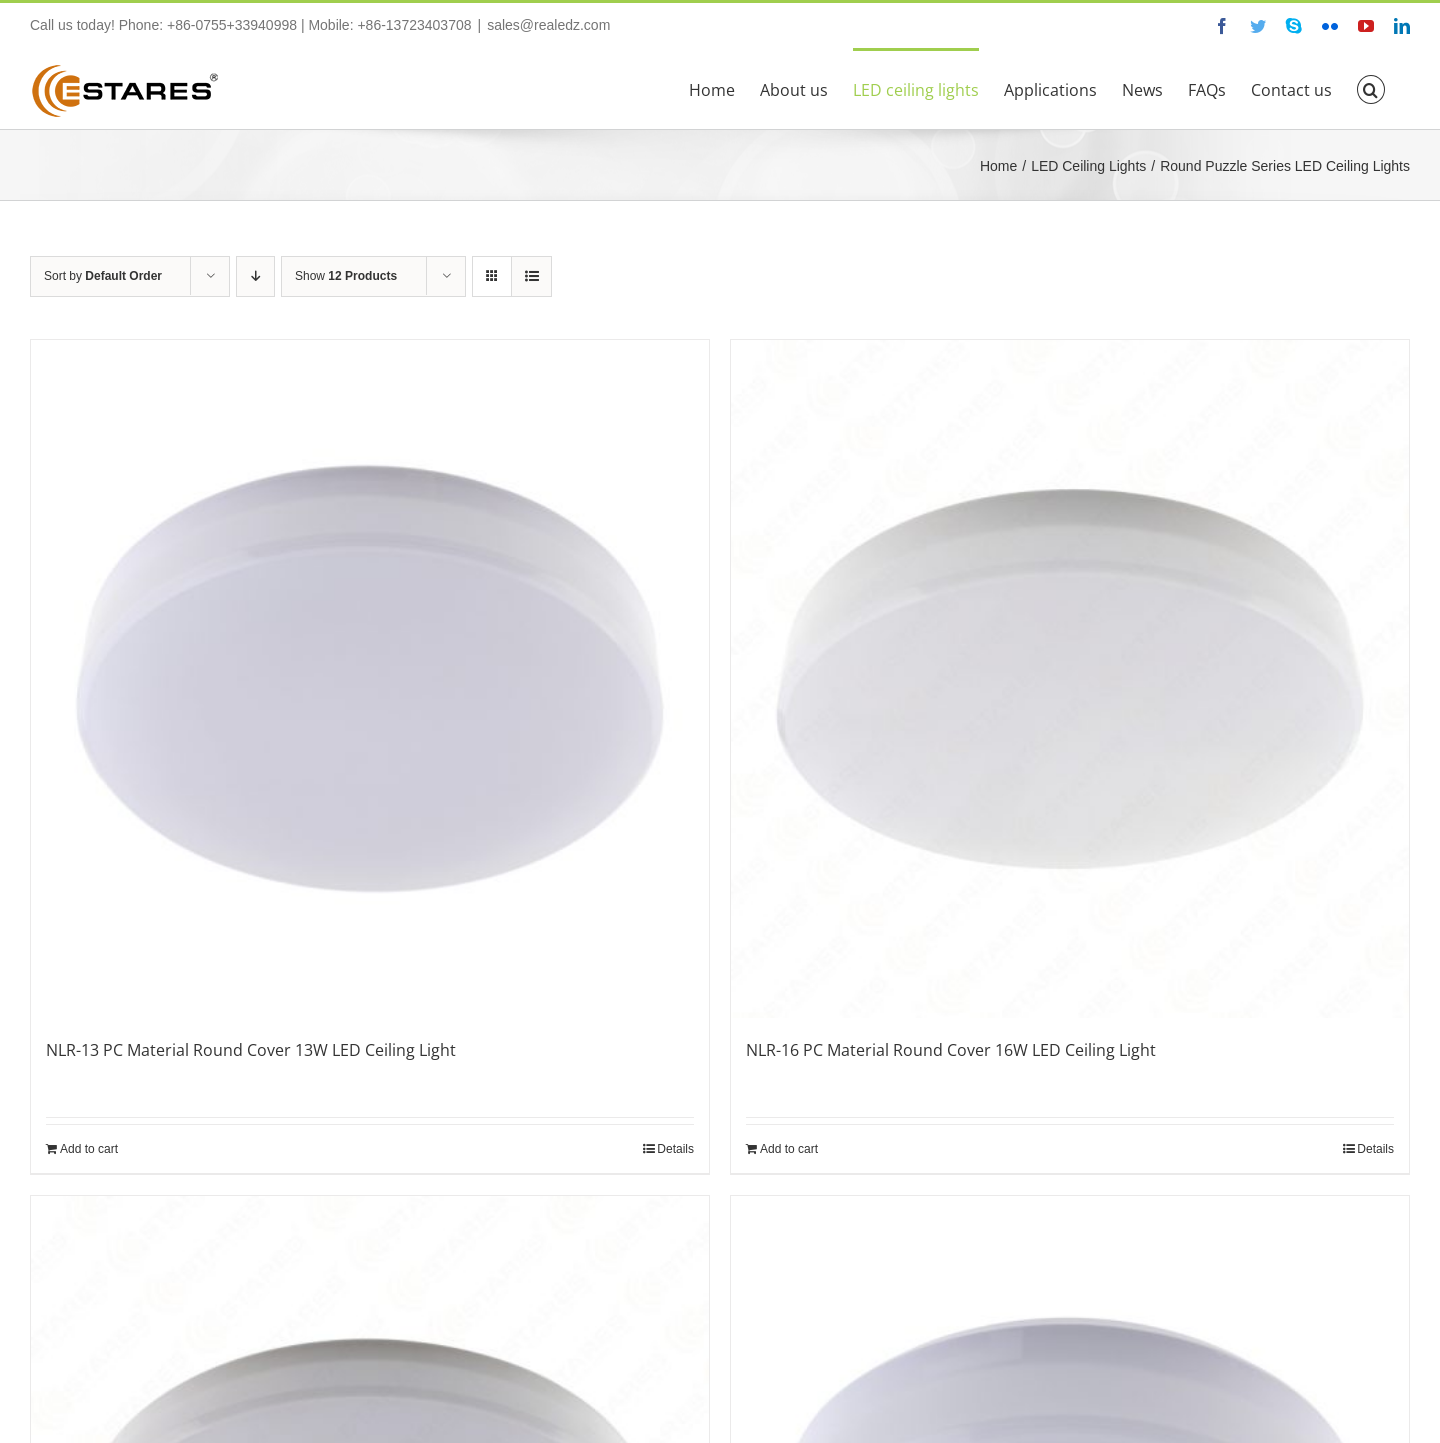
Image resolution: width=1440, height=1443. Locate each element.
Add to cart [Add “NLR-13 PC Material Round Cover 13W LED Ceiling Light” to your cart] (89, 1149)
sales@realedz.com (548, 25)
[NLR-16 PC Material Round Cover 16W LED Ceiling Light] (1070, 679)
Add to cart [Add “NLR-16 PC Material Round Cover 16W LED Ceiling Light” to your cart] (789, 1149)
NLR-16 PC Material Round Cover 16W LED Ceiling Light (951, 1050)
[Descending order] (255, 276)
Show (346, 276)
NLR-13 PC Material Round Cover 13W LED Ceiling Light (251, 1050)
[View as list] (531, 276)
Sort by (103, 276)
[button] (1371, 88)
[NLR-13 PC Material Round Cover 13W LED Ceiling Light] (370, 679)
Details (675, 1149)
